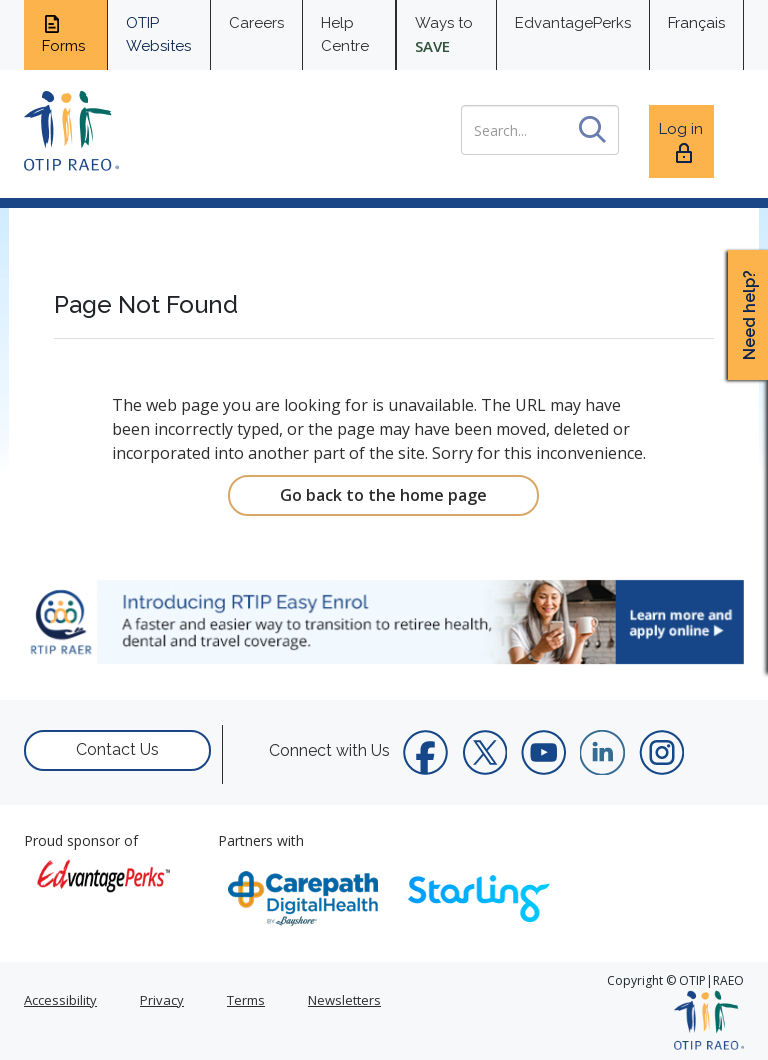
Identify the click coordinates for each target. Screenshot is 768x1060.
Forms (63, 34)
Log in (681, 142)
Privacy (162, 1000)
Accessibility (60, 1000)
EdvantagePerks (573, 23)
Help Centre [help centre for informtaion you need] (345, 34)
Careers (256, 23)
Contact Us (117, 749)
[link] (384, 622)
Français (696, 23)
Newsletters (344, 1000)
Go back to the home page (383, 495)
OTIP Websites (158, 34)
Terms (246, 1000)
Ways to (444, 35)
